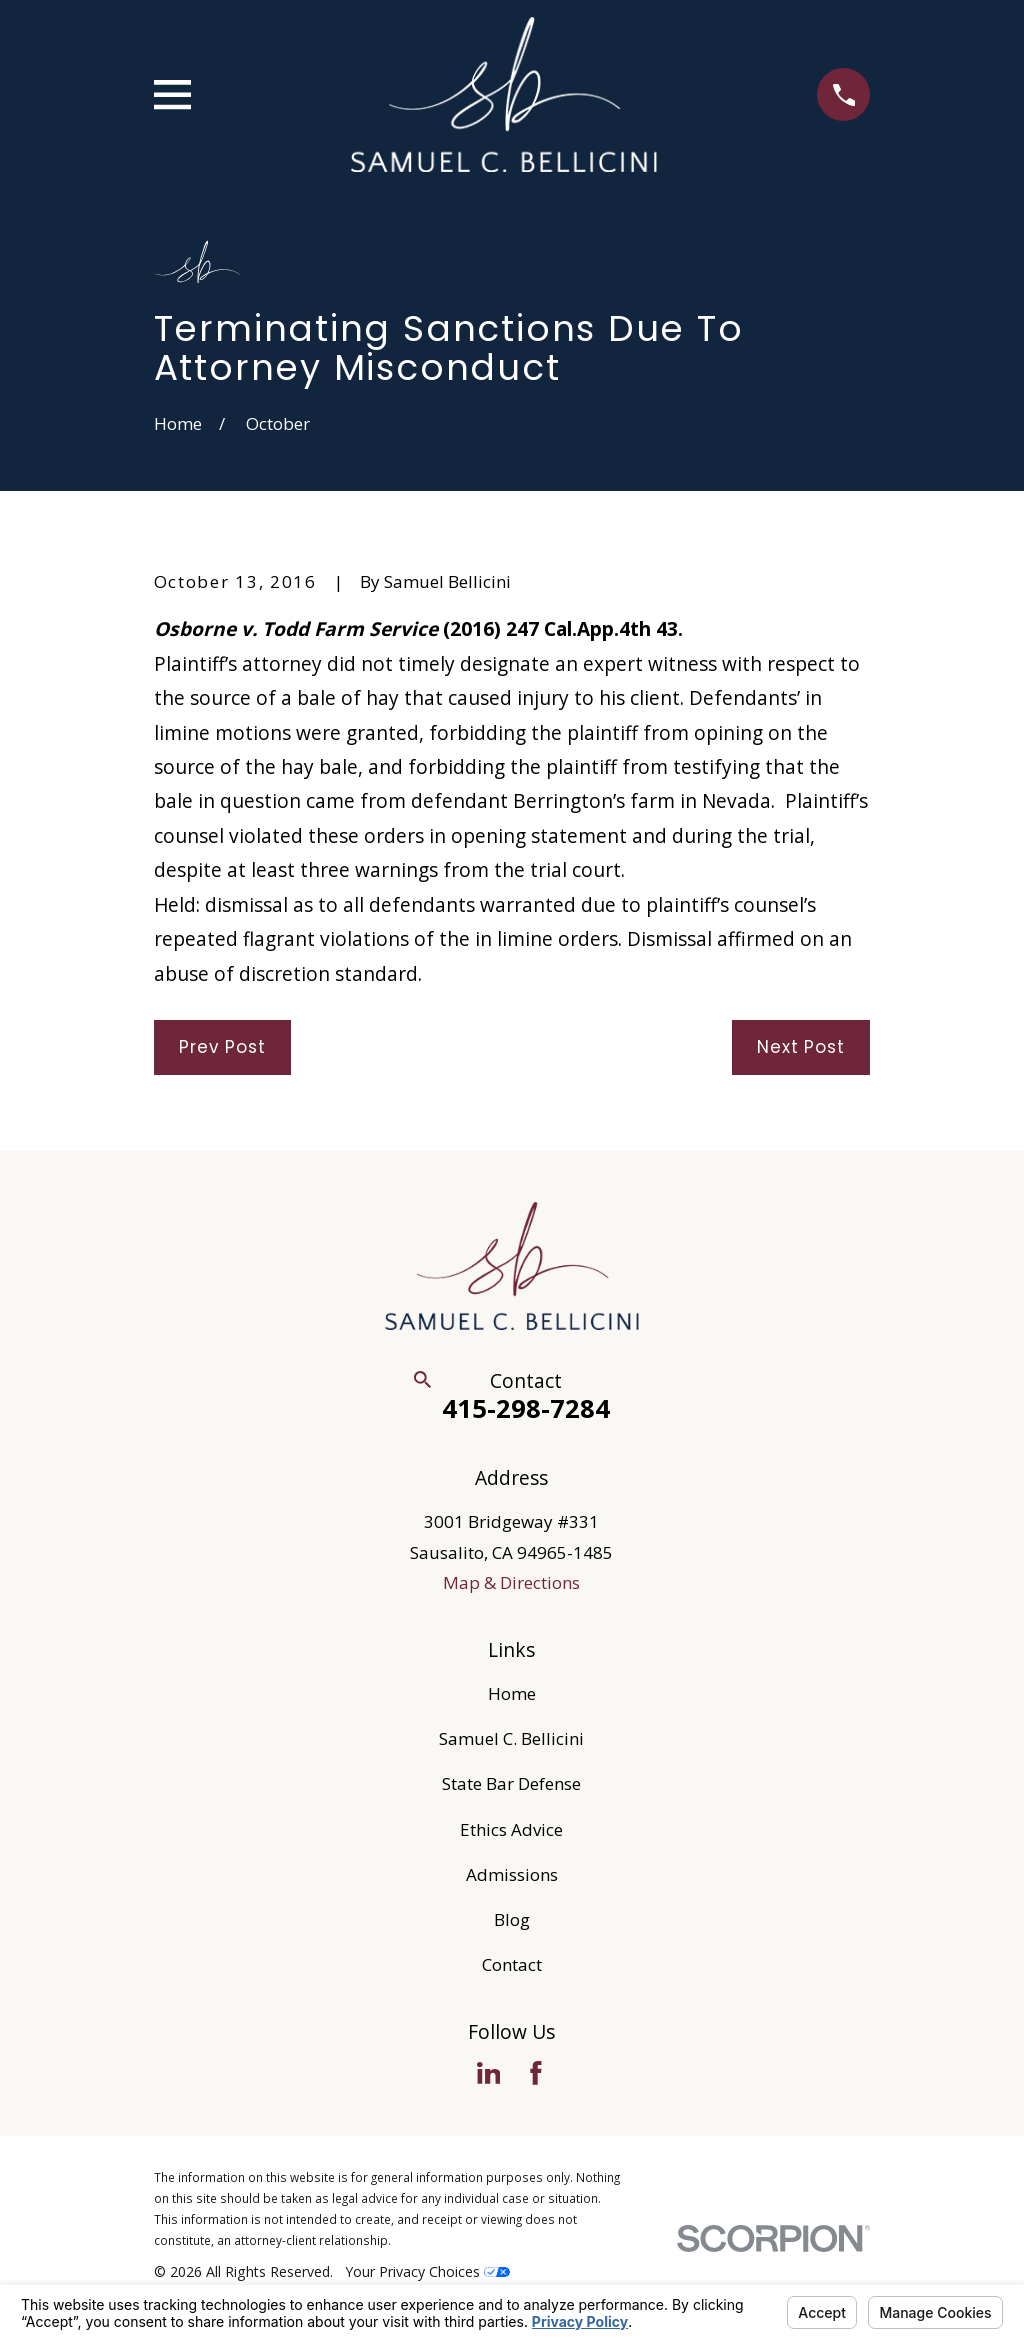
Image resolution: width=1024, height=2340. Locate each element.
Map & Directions (511, 1582)
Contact (512, 1964)
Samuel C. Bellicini (511, 1738)
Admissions (512, 1874)
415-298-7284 (526, 1408)
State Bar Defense (511, 1783)
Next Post (801, 1047)
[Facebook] (536, 2073)
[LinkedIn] (489, 2073)
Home (512, 1693)
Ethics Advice (511, 1829)
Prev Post (222, 1047)
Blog (512, 1919)
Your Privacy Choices (427, 2271)
